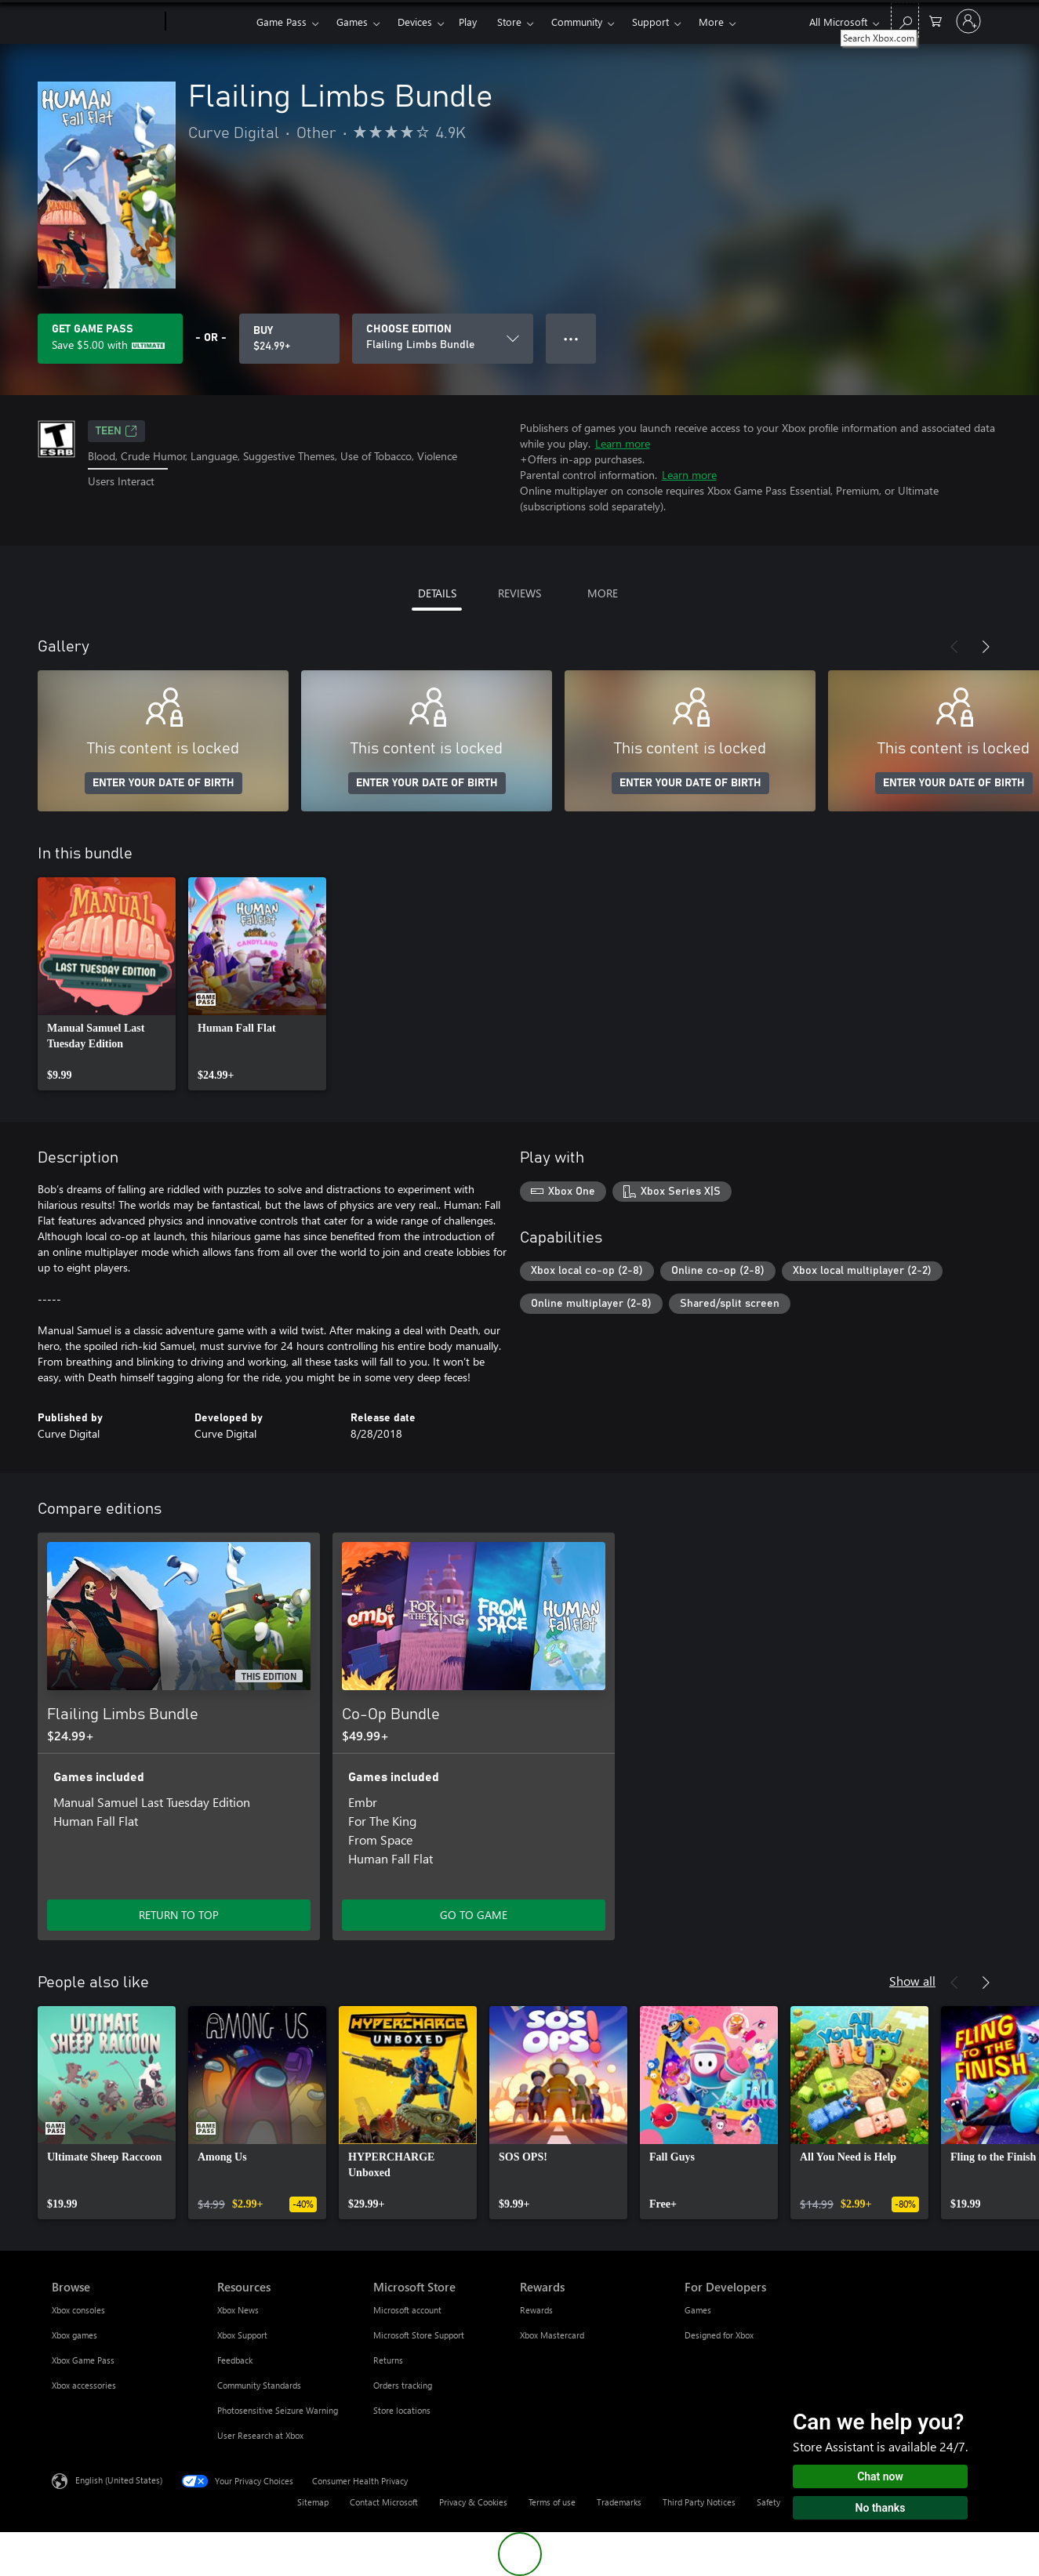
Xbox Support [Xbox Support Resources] (242, 2335)
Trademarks (619, 2502)
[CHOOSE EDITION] (442, 339)
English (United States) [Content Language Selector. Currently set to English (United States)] (118, 2480)
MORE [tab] (602, 593)
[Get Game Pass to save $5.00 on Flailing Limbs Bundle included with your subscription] (110, 339)
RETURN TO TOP (179, 1914)
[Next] (985, 647)
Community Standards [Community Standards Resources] (259, 2385)
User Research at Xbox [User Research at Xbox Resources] (260, 2435)
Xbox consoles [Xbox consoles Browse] (78, 2310)
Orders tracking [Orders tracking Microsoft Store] (402, 2385)
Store (509, 21)
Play (468, 21)
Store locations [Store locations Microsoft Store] (401, 2410)
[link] (107, 983)
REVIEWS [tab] (519, 593)
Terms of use (552, 2502)
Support (650, 21)
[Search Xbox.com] (905, 20)
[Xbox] (209, 22)
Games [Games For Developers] (698, 2310)
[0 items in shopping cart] (935, 20)
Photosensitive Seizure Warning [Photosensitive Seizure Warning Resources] (277, 2410)
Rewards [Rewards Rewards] (536, 2310)
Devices (415, 21)
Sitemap (313, 2502)
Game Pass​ (281, 21)
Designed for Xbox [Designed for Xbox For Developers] (719, 2335)
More (711, 21)
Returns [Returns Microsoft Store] (388, 2360)
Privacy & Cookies (473, 2502)
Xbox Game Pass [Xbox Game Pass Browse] (83, 2360)
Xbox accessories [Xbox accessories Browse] (84, 2385)
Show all (912, 1980)
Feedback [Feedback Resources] (234, 2360)
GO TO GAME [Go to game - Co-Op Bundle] (473, 1914)
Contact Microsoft (384, 2502)
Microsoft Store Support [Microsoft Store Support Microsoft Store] (418, 2335)
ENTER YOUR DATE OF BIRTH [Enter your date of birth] (163, 783)
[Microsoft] (105, 22)
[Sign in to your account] (968, 21)
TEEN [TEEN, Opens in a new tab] (116, 431)
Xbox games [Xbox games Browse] (74, 2335)
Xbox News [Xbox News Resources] (238, 2310)
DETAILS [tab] (437, 593)
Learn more (622, 443)
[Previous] (954, 647)
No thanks (881, 2508)
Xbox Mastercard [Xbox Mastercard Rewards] (552, 2335)
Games (352, 21)
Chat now (880, 2476)
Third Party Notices (699, 2502)
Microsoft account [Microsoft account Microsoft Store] (407, 2310)
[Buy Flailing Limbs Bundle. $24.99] (289, 339)
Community (576, 21)
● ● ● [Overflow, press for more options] (571, 338)
